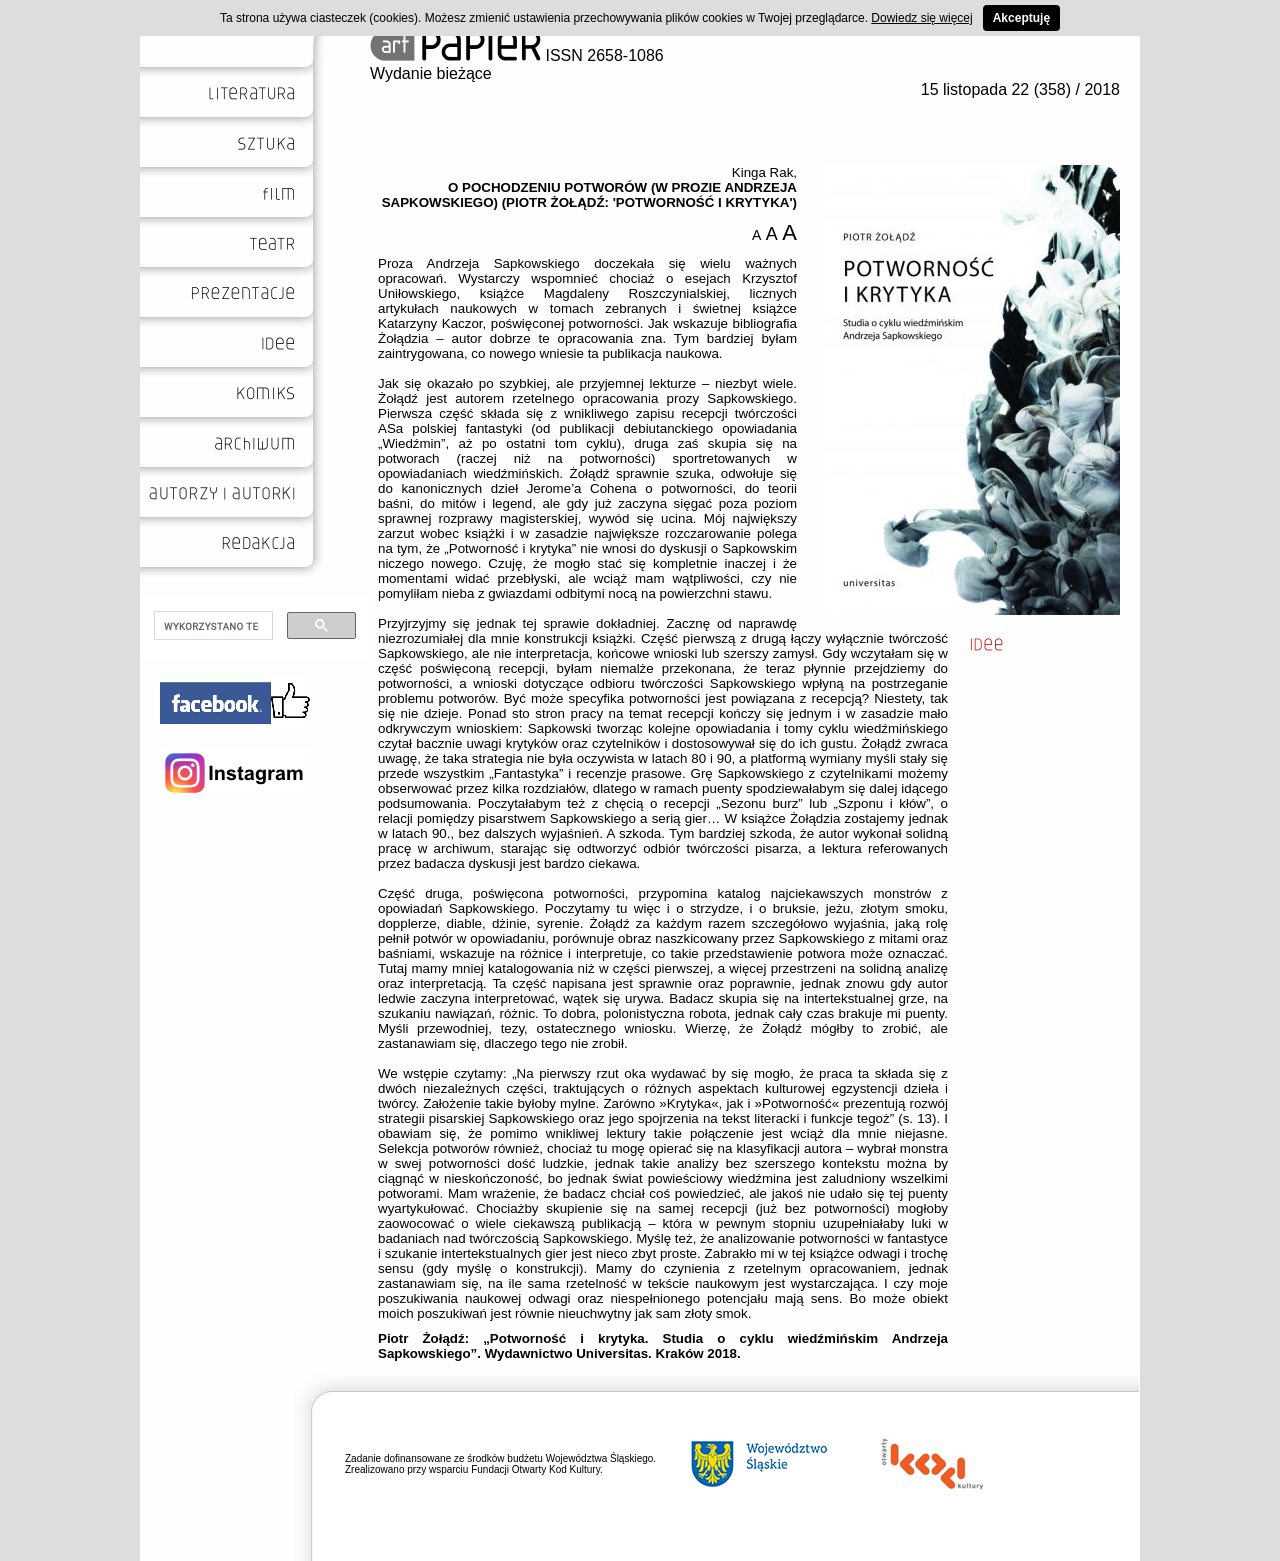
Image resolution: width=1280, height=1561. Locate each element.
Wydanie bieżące (431, 73)
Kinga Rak (763, 172)
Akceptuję (1021, 18)
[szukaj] (211, 626)
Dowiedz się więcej (921, 18)
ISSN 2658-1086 (517, 55)
